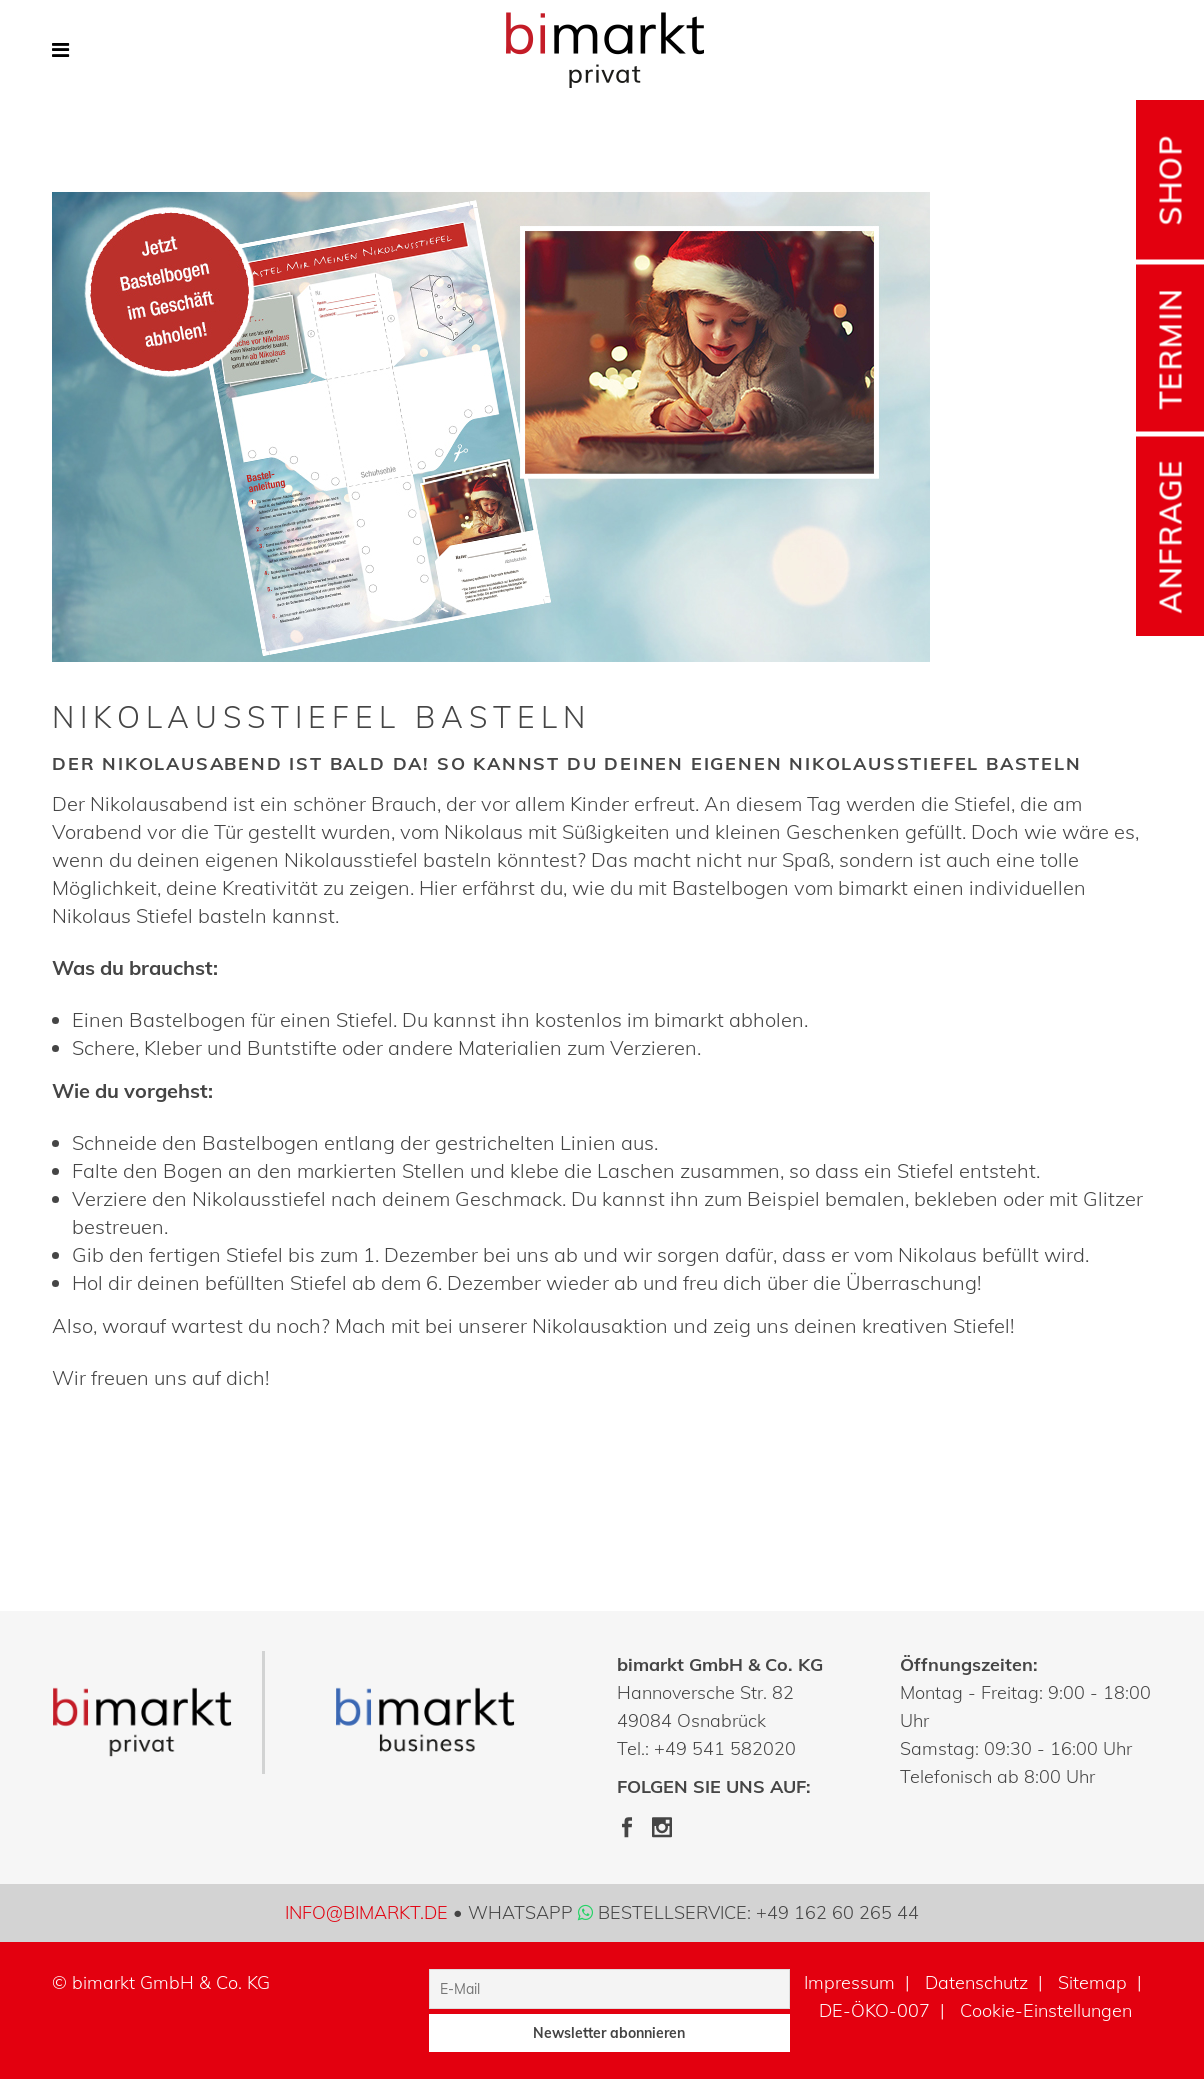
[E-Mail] (610, 1989)
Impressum (849, 1982)
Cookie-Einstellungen (1046, 2010)
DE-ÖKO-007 (874, 2010)
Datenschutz (976, 1982)
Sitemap (1092, 1982)
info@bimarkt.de (366, 1912)
